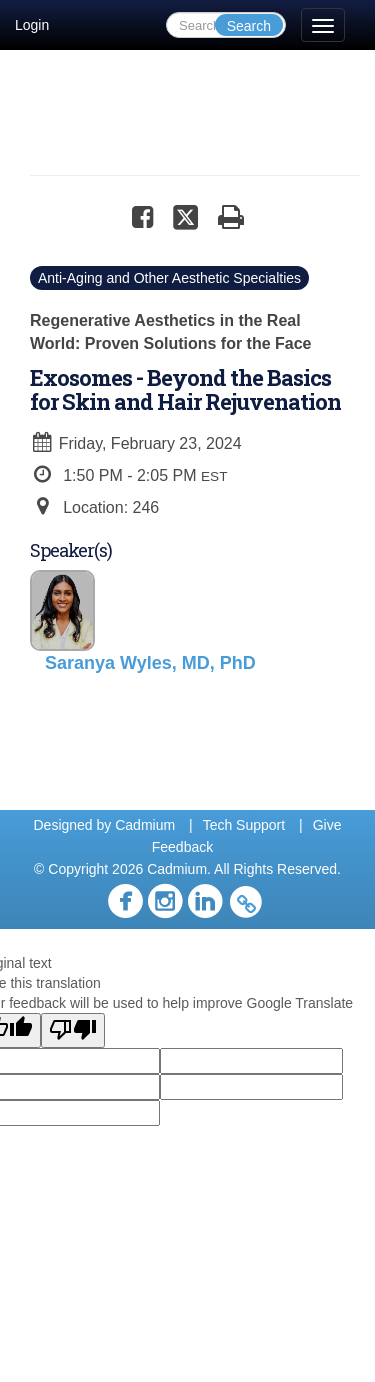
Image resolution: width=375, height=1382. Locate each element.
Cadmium (145, 825)
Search (249, 26)
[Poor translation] (73, 1030)
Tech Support (244, 825)
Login (32, 25)
